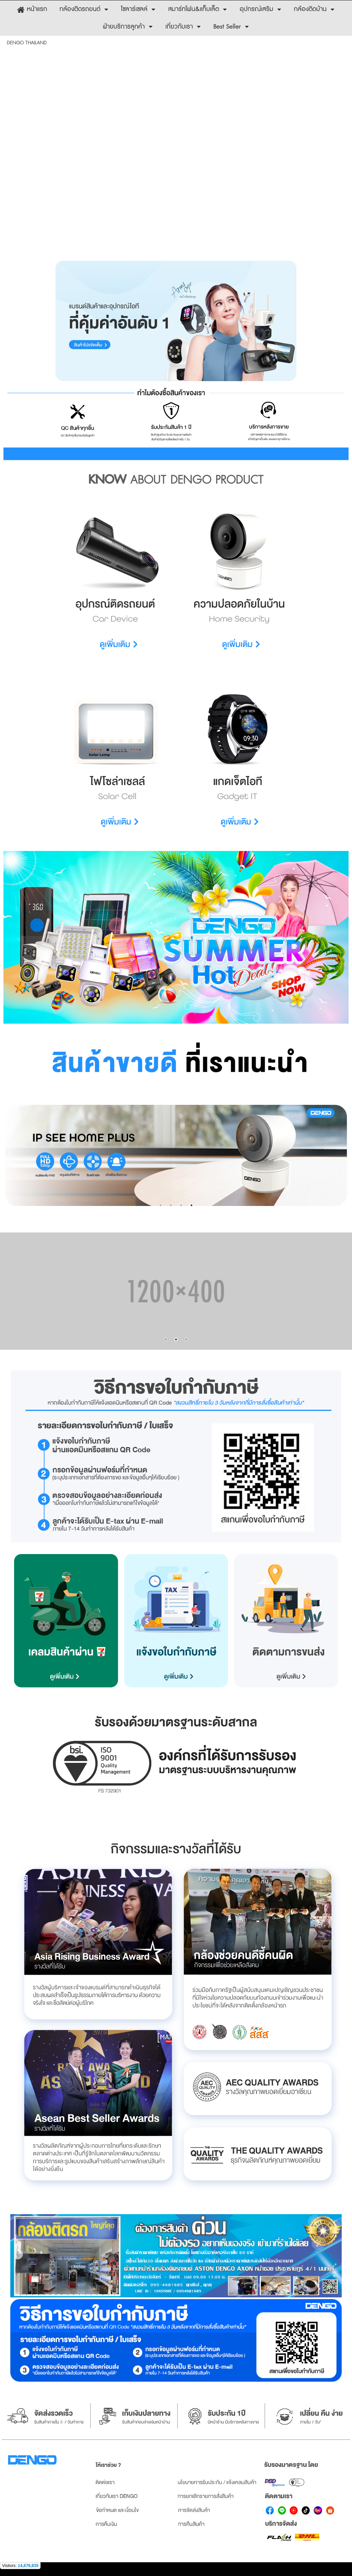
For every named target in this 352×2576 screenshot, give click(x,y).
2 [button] (170, 1205)
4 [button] (191, 1205)
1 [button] (160, 1205)
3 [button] (181, 1205)
